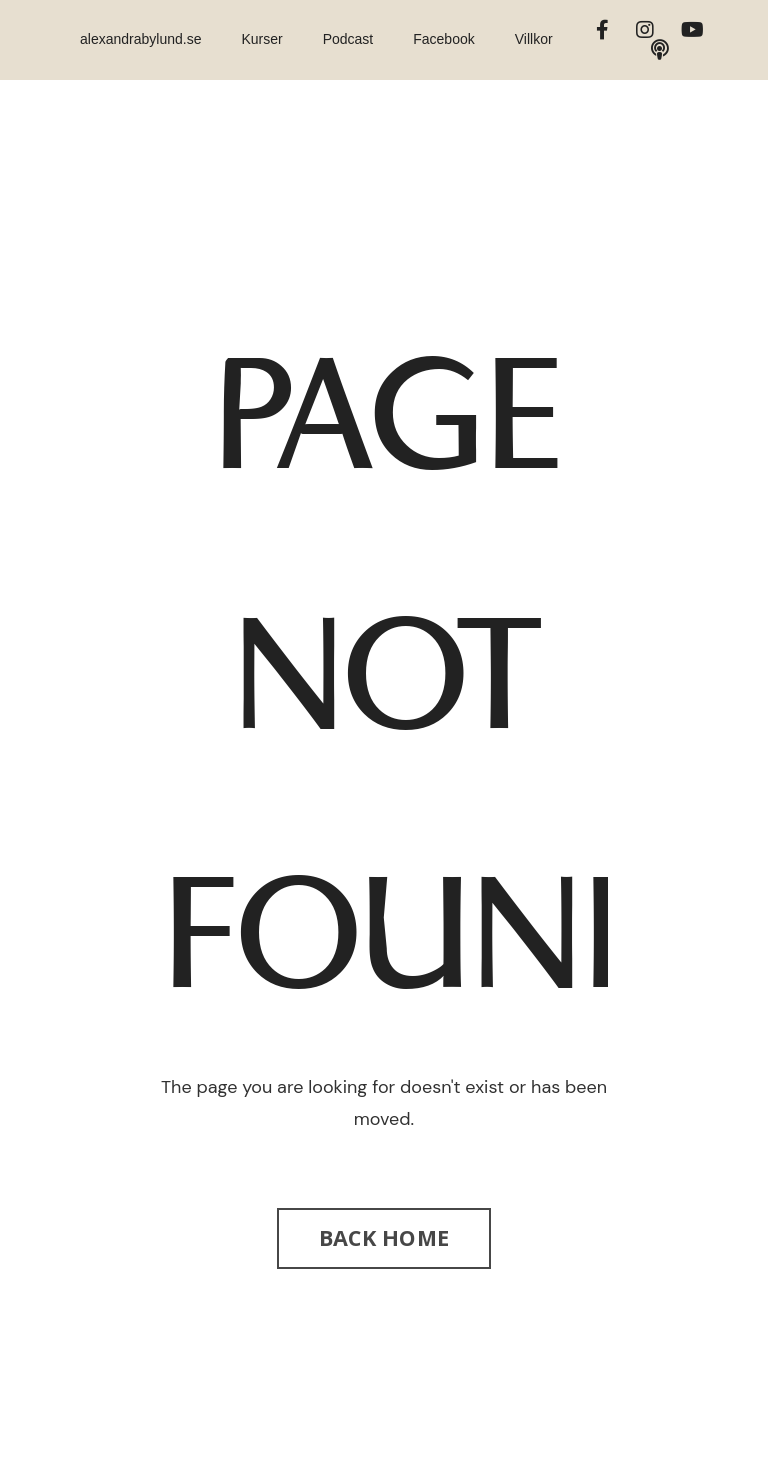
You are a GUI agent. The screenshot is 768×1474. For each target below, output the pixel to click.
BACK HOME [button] (384, 1237)
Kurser (261, 39)
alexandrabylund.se (140, 39)
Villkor (534, 39)
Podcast (348, 39)
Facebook (443, 39)
